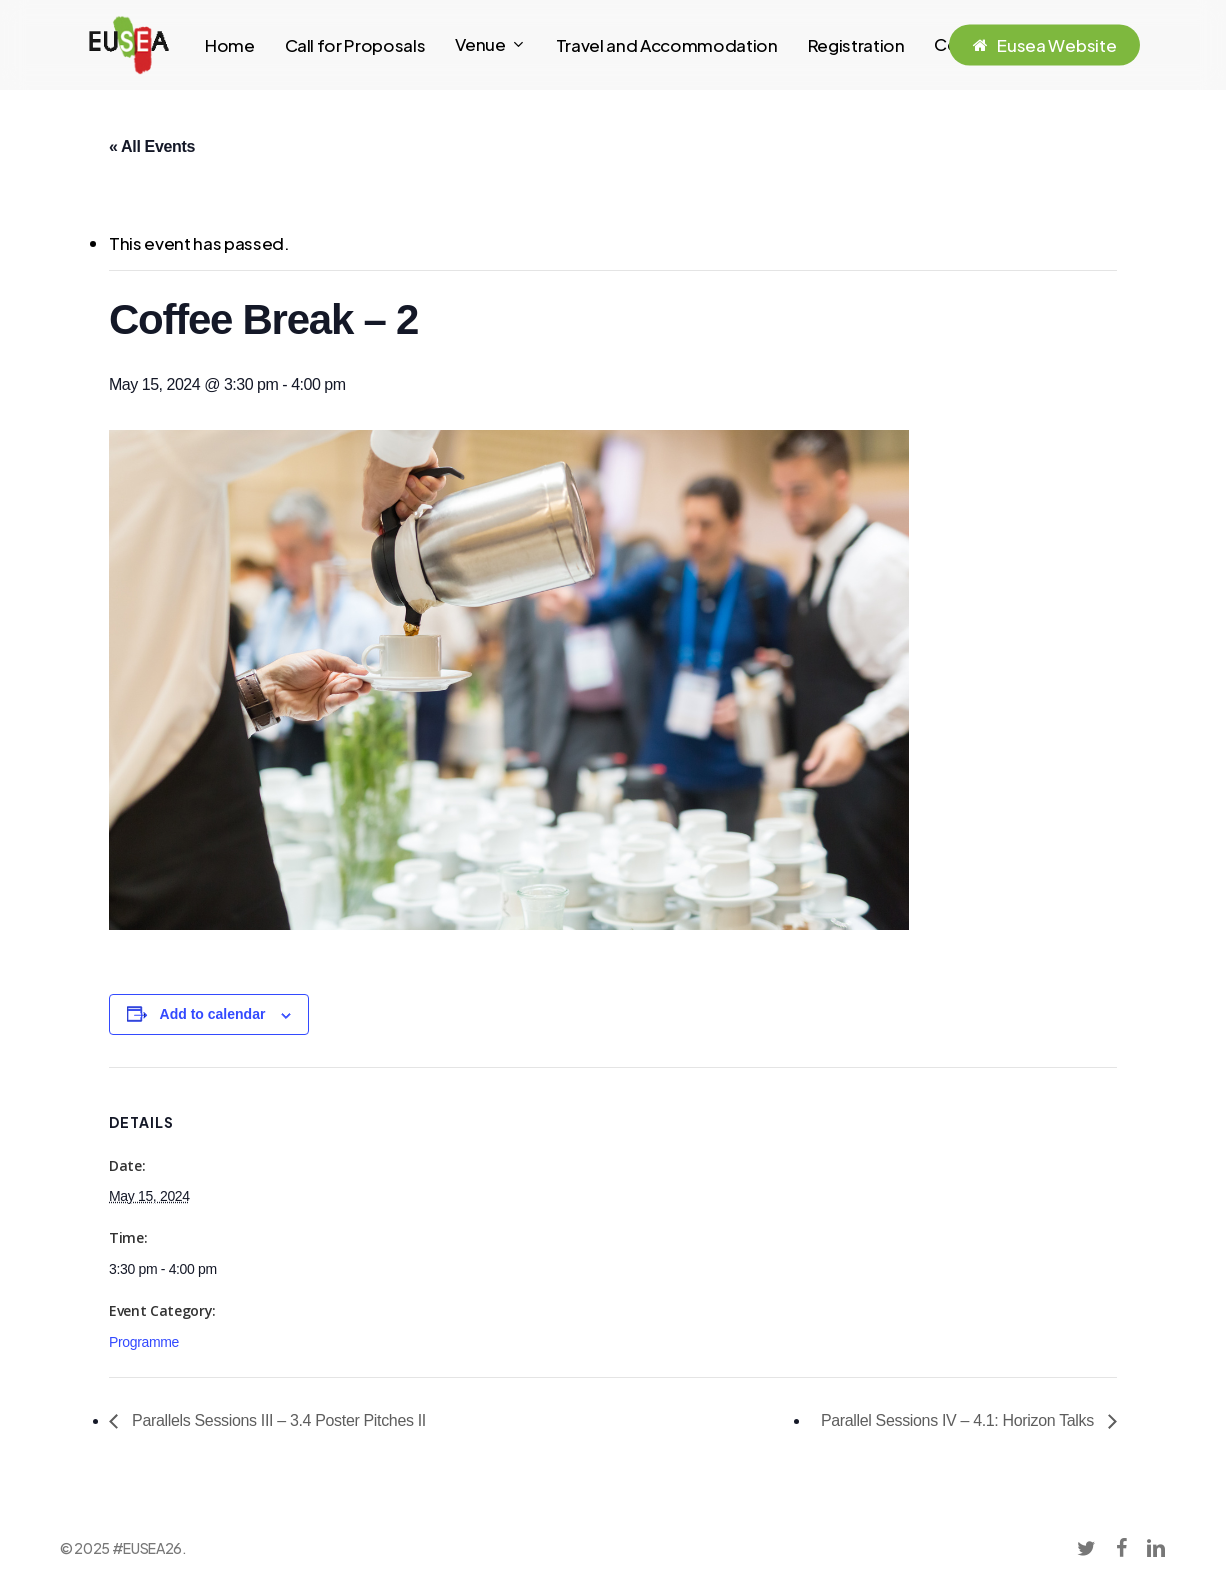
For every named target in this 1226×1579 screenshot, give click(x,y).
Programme (144, 1342)
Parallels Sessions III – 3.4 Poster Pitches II (277, 1420)
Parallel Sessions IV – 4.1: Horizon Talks (959, 1420)
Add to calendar (213, 1014)
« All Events (152, 146)
